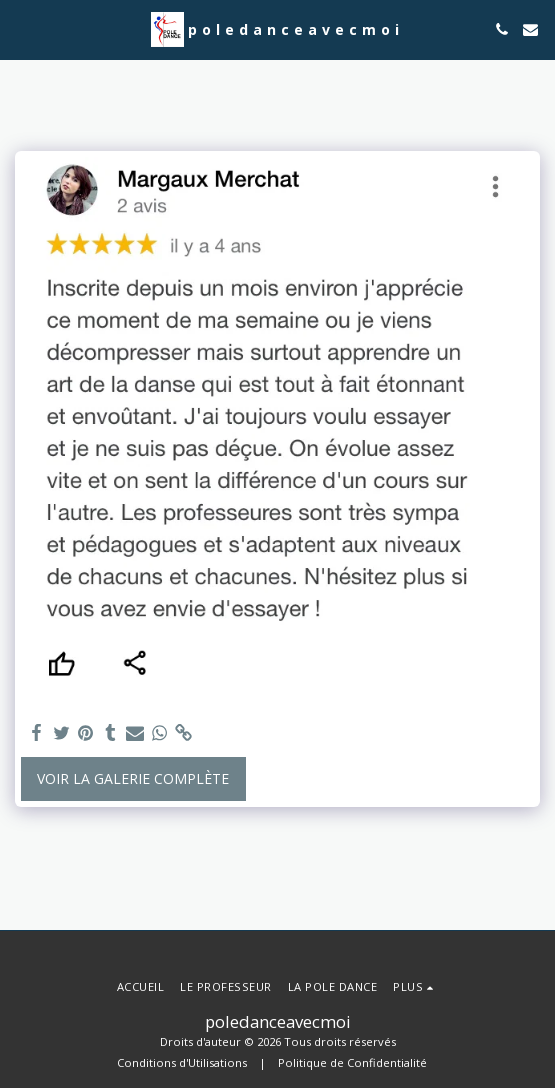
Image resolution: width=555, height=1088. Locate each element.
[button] (22, 28)
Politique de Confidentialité (352, 1062)
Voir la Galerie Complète (133, 778)
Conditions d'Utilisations (182, 1062)
